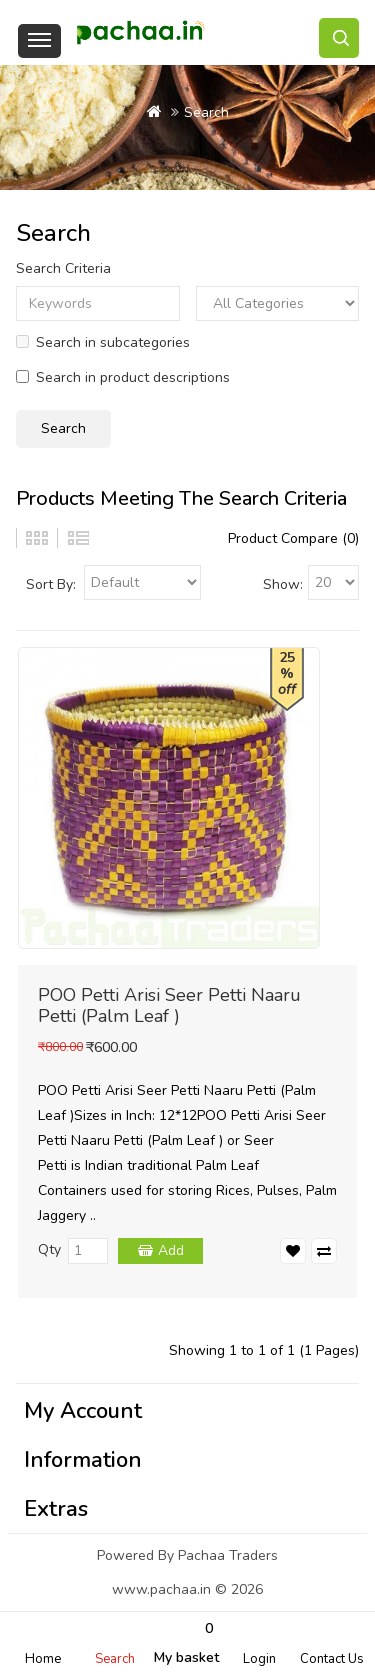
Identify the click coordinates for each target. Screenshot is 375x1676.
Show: (283, 584)
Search (115, 1659)
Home (43, 1659)
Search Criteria (63, 268)
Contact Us (332, 1659)
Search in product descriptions (123, 377)
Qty (49, 1249)
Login (259, 1659)
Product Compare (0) (293, 538)
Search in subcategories (103, 342)
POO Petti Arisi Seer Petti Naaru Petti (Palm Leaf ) (169, 1005)
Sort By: (51, 584)
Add (171, 1250)
